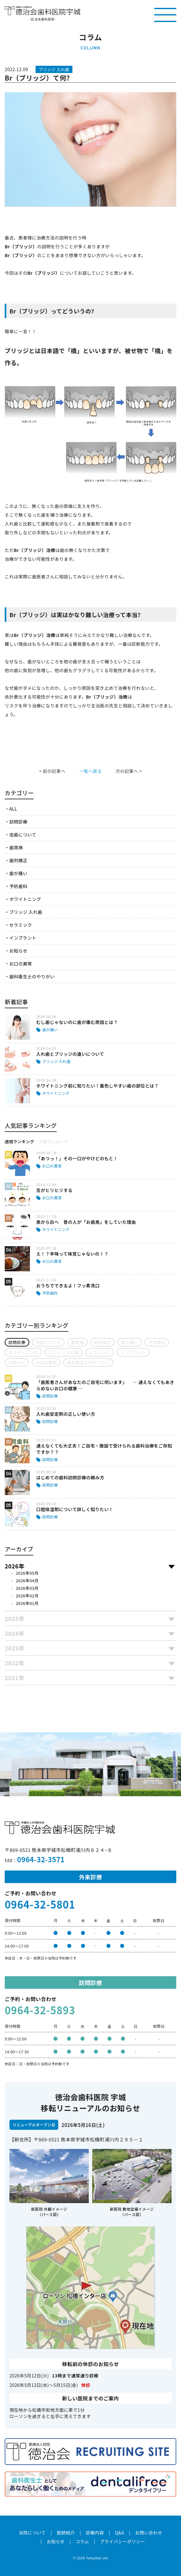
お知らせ (18, 951)
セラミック (20, 925)
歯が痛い (18, 873)
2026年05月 (27, 1573)
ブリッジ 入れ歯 (25, 912)
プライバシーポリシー (122, 2541)
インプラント (22, 938)
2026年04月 (27, 1580)
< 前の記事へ (52, 771)
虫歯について (22, 834)
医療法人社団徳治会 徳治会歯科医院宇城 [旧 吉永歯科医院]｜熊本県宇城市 (42, 10)
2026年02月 (27, 1596)
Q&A (119, 2532)
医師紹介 (66, 2532)
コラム (82, 2541)
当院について (32, 2532)
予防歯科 (18, 886)
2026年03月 (27, 1588)
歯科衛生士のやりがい (31, 976)
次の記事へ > (129, 771)
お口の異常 (20, 963)
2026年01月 (27, 1603)
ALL (13, 809)
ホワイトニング (25, 899)
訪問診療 (18, 821)
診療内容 (95, 2532)
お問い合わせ (148, 2532)
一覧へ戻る (90, 771)
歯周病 (16, 847)
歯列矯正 (18, 860)
